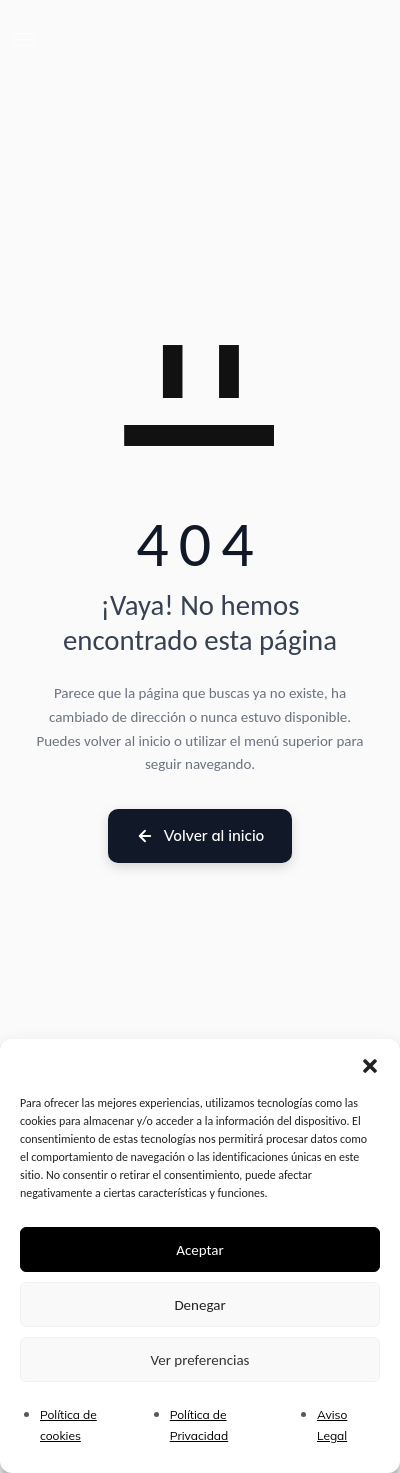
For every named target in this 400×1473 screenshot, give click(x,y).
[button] (370, 1064)
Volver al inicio (200, 835)
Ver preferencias (200, 1360)
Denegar (199, 1305)
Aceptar (200, 1250)
